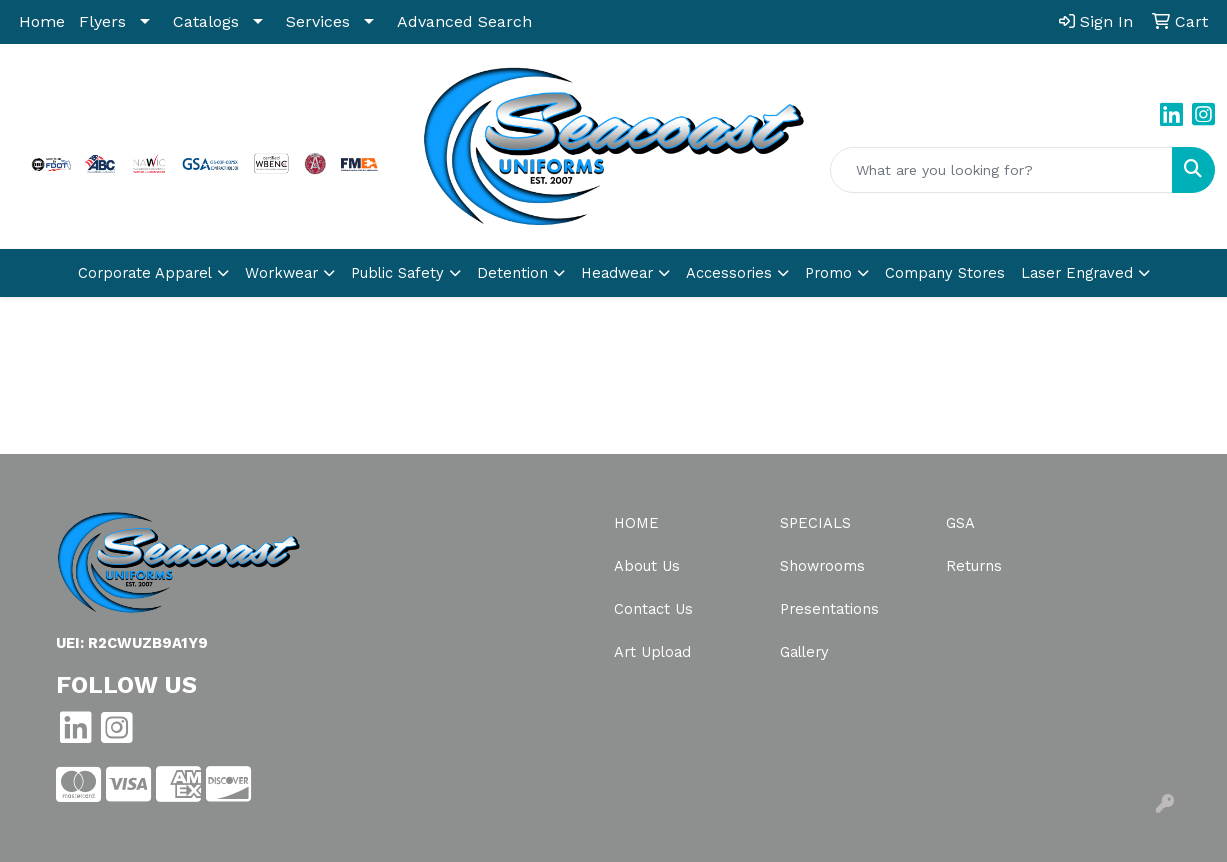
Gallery (804, 652)
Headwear (617, 273)
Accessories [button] (729, 273)
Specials (815, 523)
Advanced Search (464, 21)
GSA (960, 523)
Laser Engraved (1077, 273)
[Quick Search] (1001, 170)
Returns (974, 566)
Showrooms (822, 566)
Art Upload (652, 652)
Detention (512, 273)
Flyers (102, 21)
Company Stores (945, 273)
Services (318, 21)
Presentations (829, 609)
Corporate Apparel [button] (145, 273)
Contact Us (653, 609)
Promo (828, 273)
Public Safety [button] (397, 273)
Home (42, 21)
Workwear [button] (281, 273)
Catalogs (206, 21)
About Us (647, 566)
